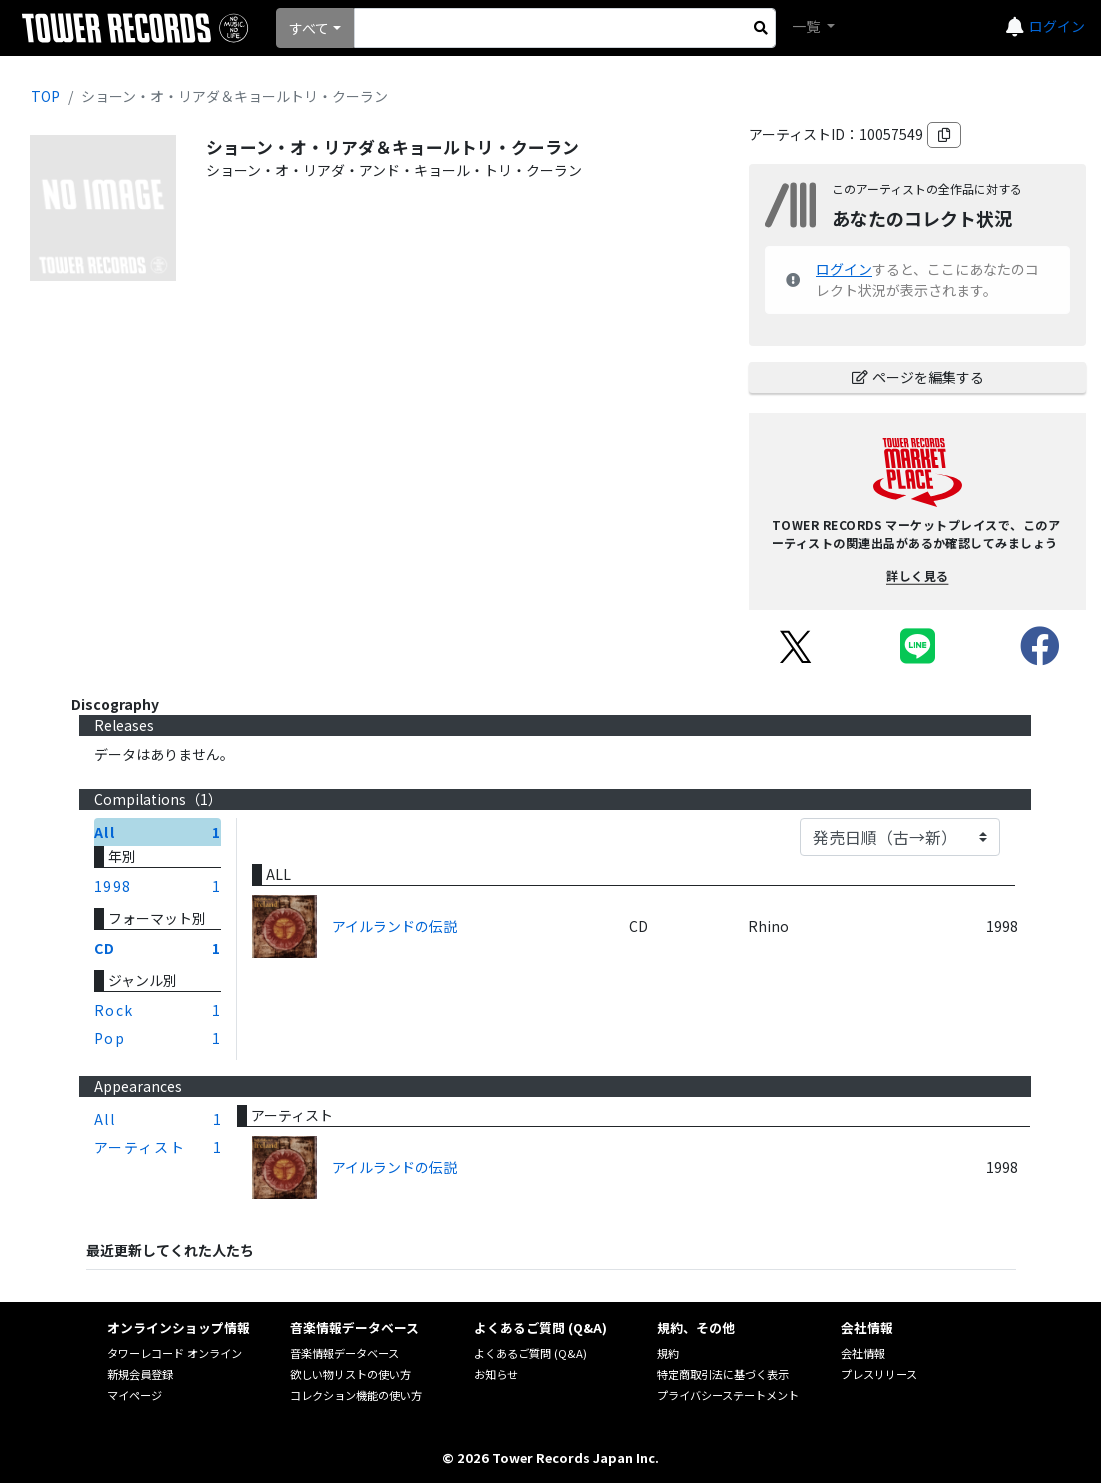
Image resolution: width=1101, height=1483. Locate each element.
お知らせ (496, 1374)
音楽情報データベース (344, 1353)
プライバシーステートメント (728, 1395)
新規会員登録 (140, 1374)
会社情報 (863, 1353)
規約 (668, 1353)
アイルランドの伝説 (394, 926)
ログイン (1057, 26)
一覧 (807, 26)
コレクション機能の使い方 (356, 1395)
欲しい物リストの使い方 (350, 1374)
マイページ (134, 1395)
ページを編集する (918, 377)
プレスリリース (879, 1374)
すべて (309, 28)
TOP (45, 96)
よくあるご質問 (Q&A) (530, 1353)
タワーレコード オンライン (174, 1353)
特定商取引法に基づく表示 (723, 1374)
